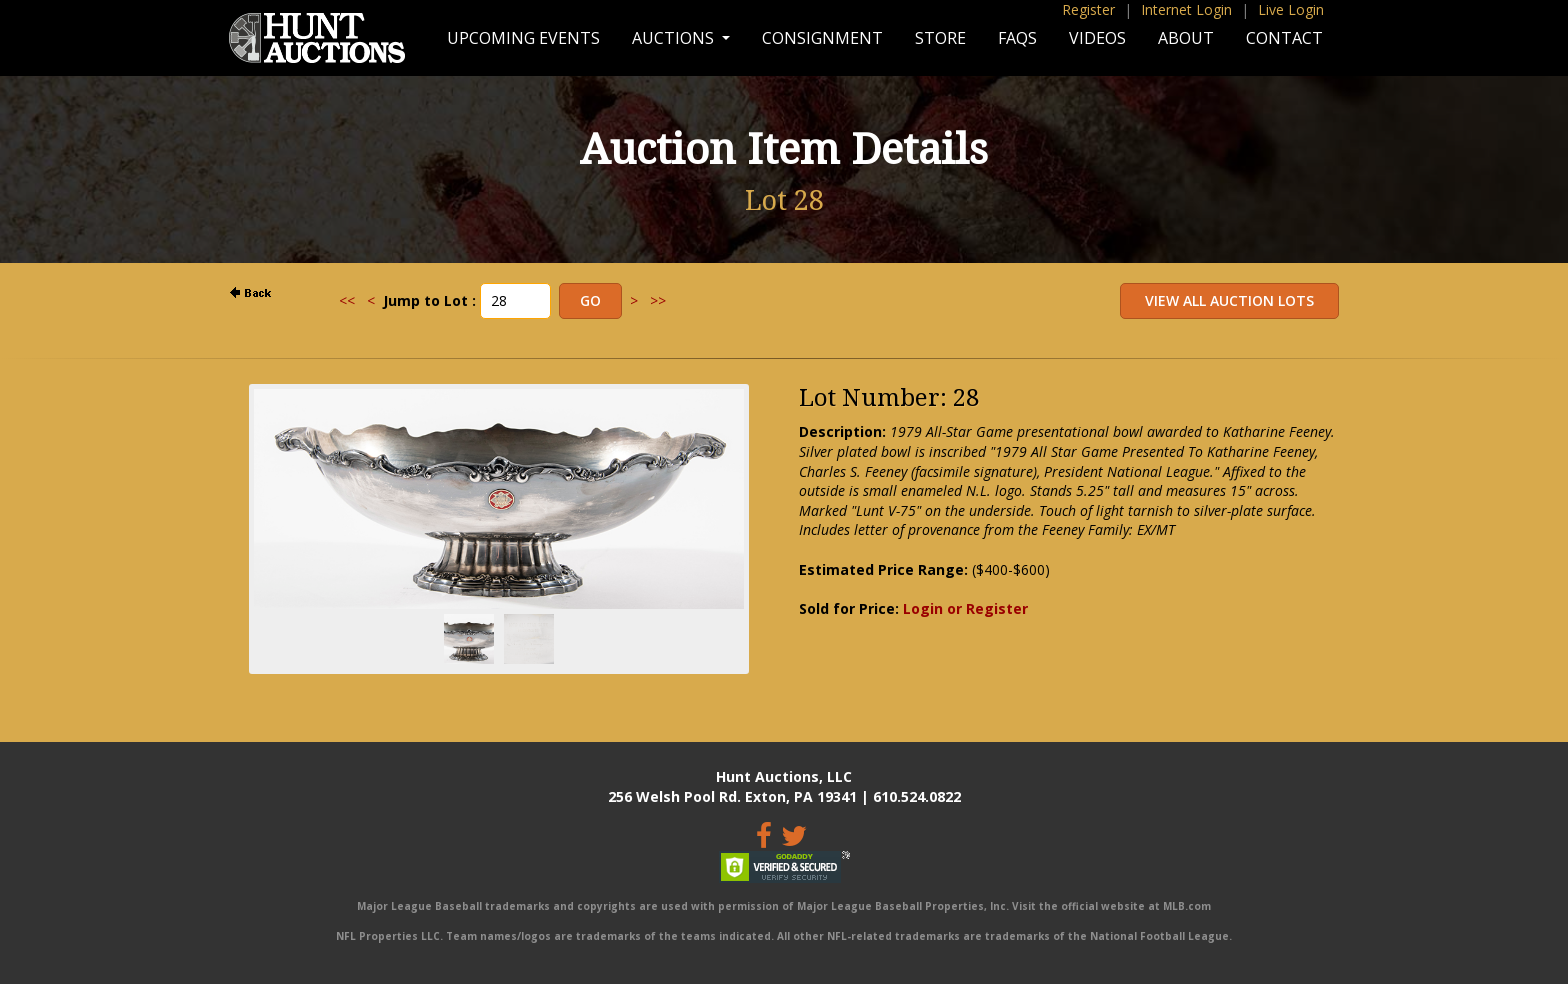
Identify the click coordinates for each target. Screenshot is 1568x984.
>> (658, 300)
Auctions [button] (675, 38)
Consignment (822, 38)
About (1186, 38)
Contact (1284, 38)
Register (1088, 9)
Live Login (1291, 9)
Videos (1097, 38)
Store (940, 38)
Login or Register (965, 608)
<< (347, 300)
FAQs (1017, 38)
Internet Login (1186, 9)
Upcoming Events (523, 38)
